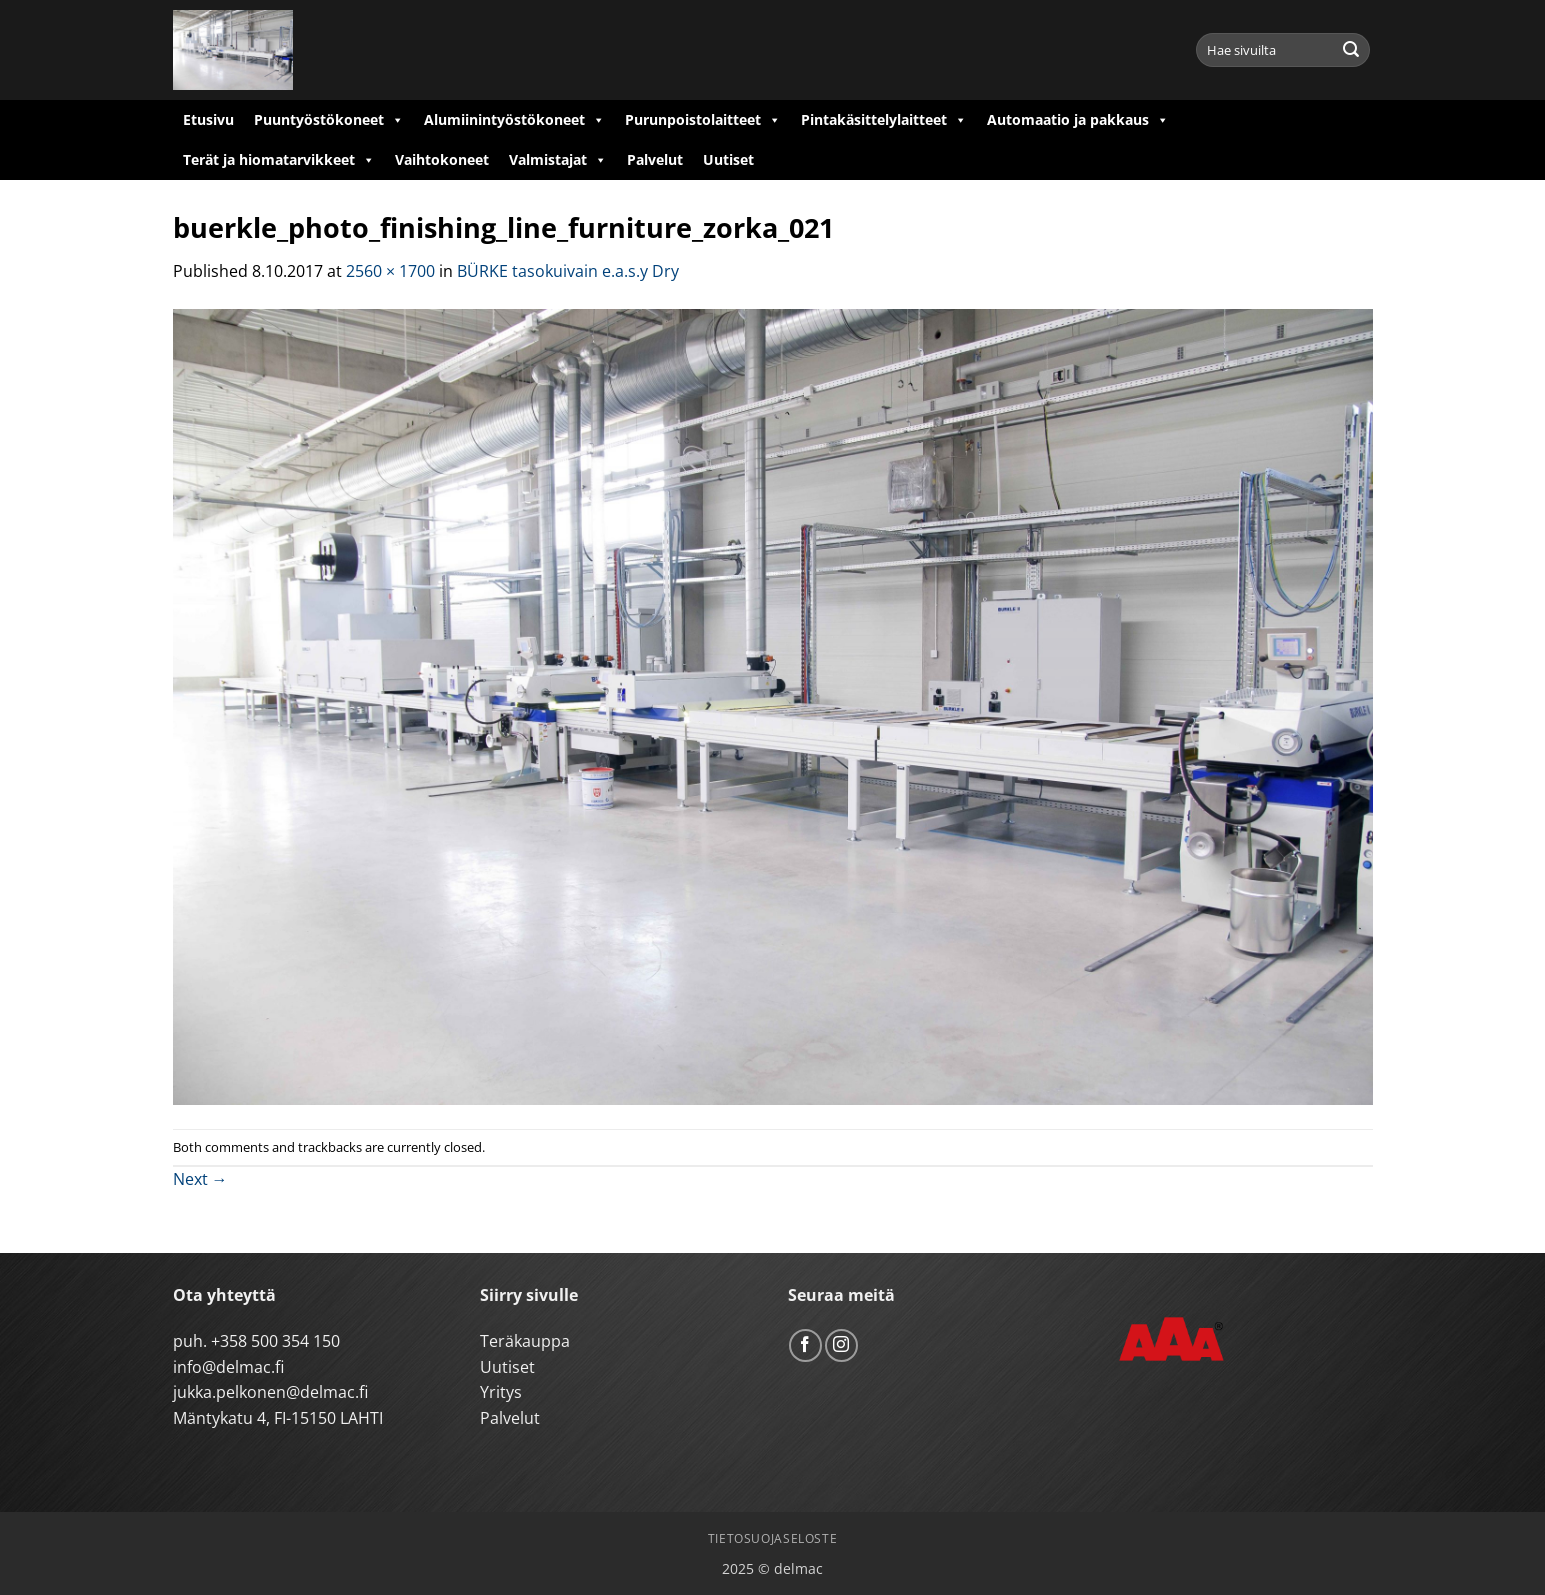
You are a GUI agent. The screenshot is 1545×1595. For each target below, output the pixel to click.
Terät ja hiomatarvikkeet (279, 160)
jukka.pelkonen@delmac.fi (270, 1392)
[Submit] (1351, 50)
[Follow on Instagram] (841, 1345)
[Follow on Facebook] (805, 1345)
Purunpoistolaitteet (703, 120)
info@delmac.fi (228, 1367)
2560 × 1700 (390, 271)
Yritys (501, 1392)
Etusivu (208, 119)
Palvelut (655, 159)
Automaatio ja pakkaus (1078, 120)
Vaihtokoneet (442, 159)
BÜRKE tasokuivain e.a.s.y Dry (568, 271)
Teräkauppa (525, 1341)
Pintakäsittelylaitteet (884, 120)
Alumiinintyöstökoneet (514, 120)
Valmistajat (558, 160)
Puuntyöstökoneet (329, 120)
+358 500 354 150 (275, 1341)
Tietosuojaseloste (772, 1538)
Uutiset (728, 159)
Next (200, 1179)
